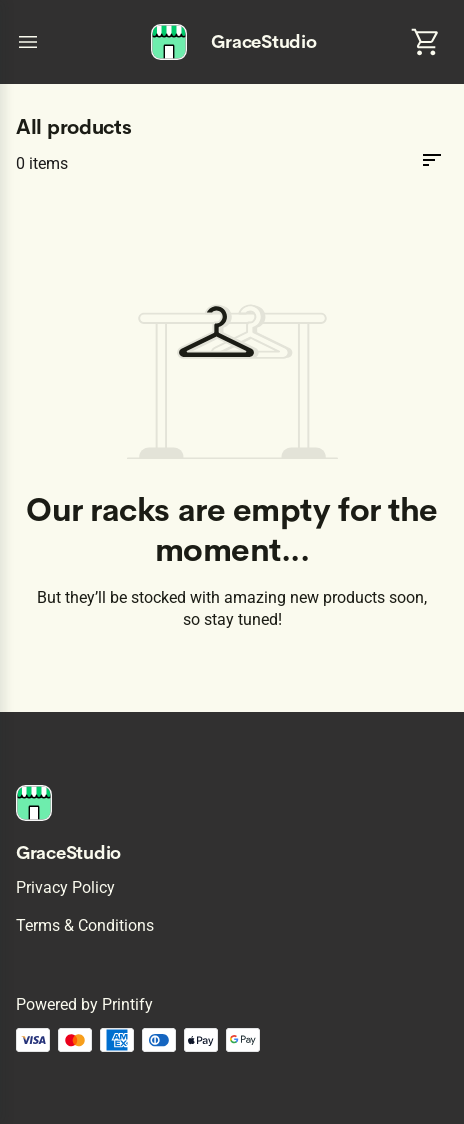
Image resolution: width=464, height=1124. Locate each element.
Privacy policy (65, 887)
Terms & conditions (85, 925)
